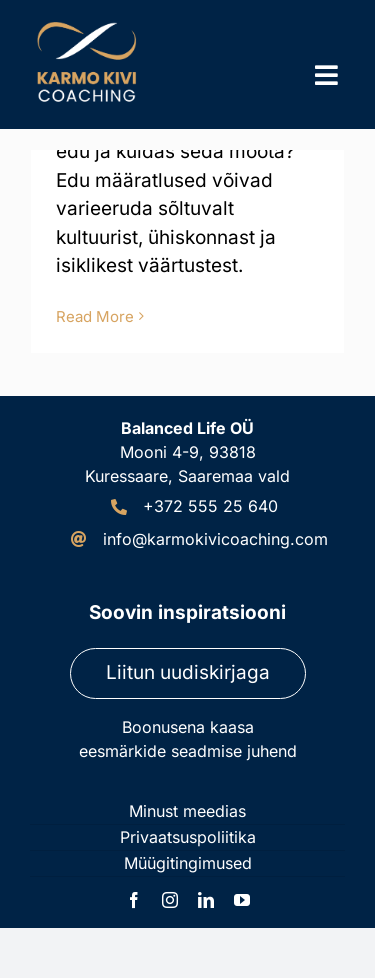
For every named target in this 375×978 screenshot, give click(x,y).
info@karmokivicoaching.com (215, 539)
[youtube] (242, 900)
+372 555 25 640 (210, 506)
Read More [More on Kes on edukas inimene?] (95, 316)
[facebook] (134, 900)
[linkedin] (206, 900)
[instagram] (170, 900)
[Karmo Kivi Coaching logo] (90, 24)
